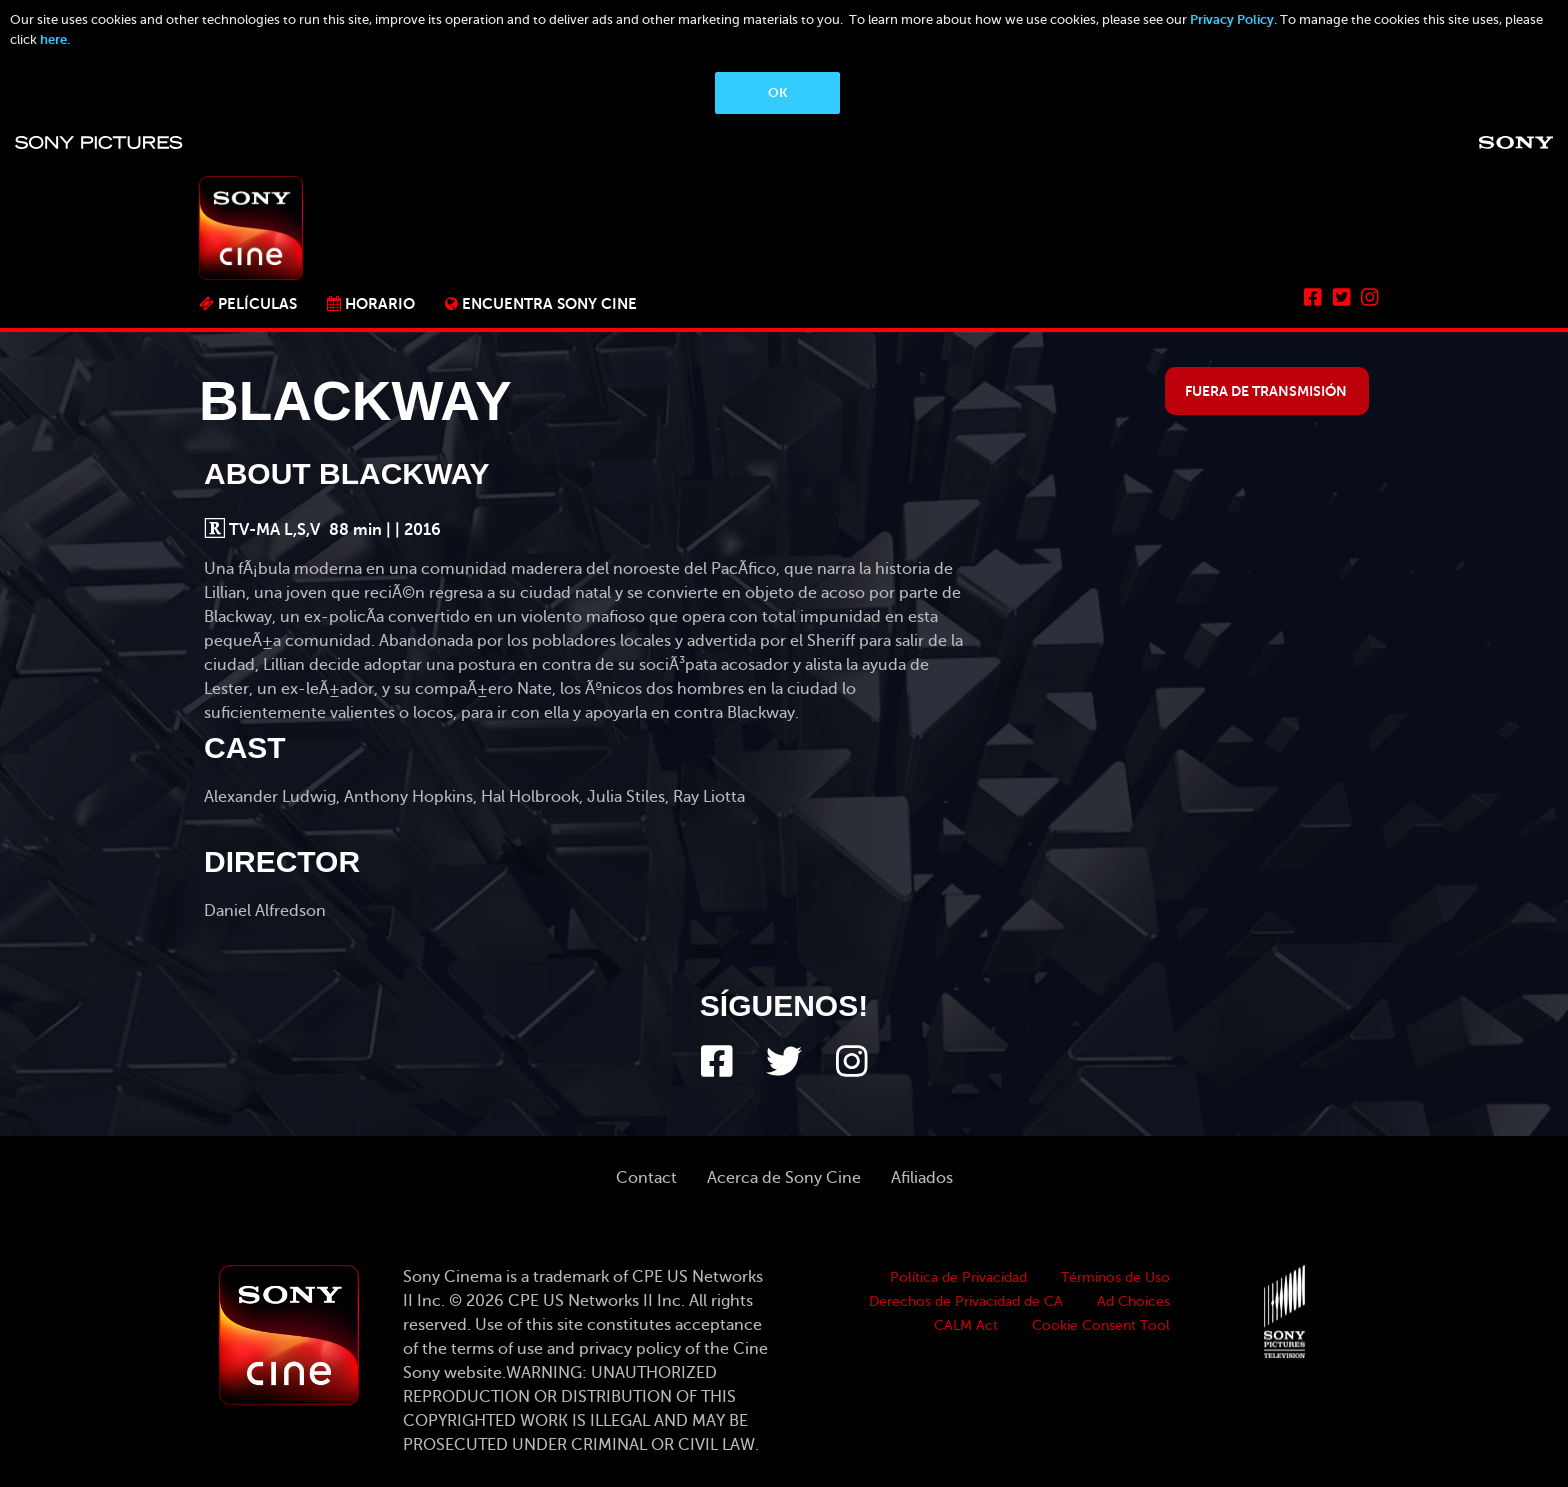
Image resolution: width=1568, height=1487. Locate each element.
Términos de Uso (1115, 1277)
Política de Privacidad (958, 1277)
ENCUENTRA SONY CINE (549, 303)
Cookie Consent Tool (1101, 1325)
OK (777, 92)
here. (55, 39)
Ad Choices (1133, 1301)
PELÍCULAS (257, 303)
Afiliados (922, 1178)
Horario (380, 303)
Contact (646, 1178)
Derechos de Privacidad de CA (966, 1301)
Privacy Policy (1232, 19)
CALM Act (966, 1325)
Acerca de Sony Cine (784, 1178)
